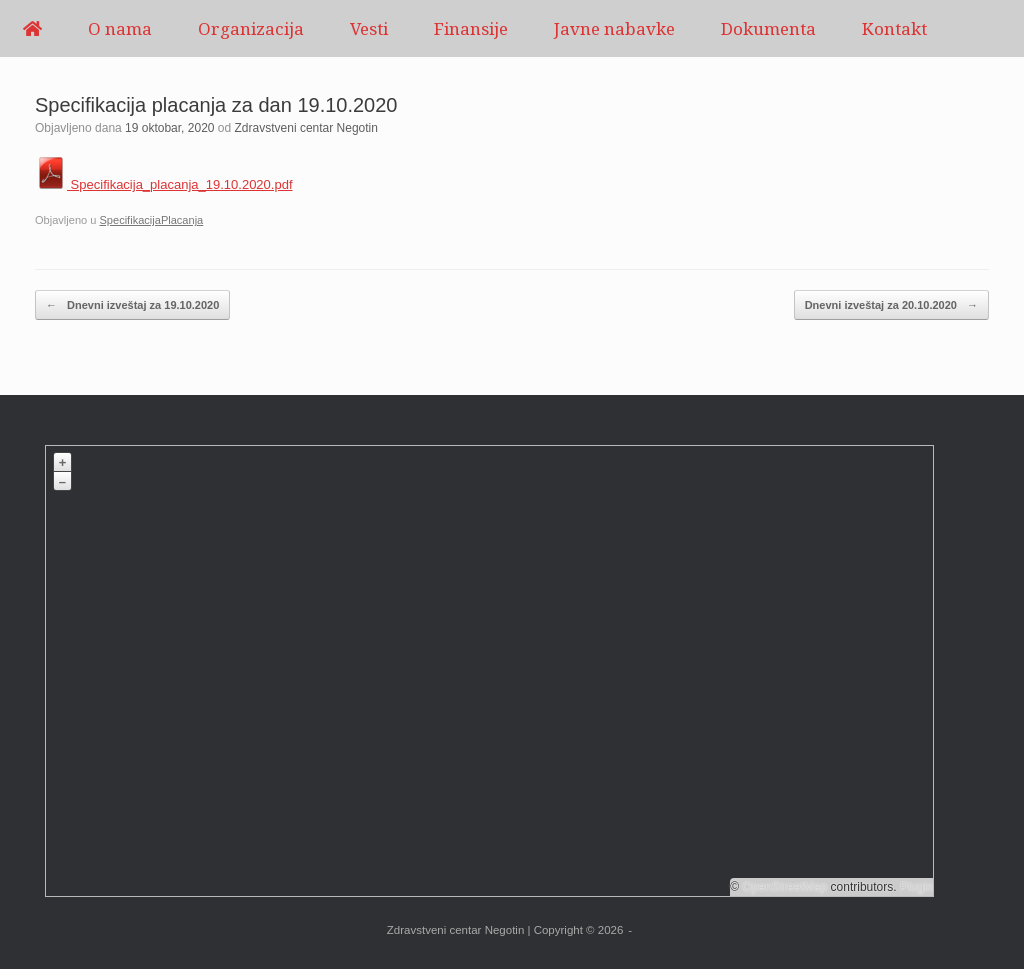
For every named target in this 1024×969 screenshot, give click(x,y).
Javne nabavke (614, 28)
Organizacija (251, 28)
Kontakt (894, 28)
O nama (120, 28)
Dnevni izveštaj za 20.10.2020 (891, 305)
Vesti (369, 28)
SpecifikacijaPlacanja (151, 220)
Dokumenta (768, 28)
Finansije (471, 28)
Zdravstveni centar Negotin (306, 128)
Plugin (915, 887)
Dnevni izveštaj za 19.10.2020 (132, 305)
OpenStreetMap (785, 887)
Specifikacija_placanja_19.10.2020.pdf (164, 184)
